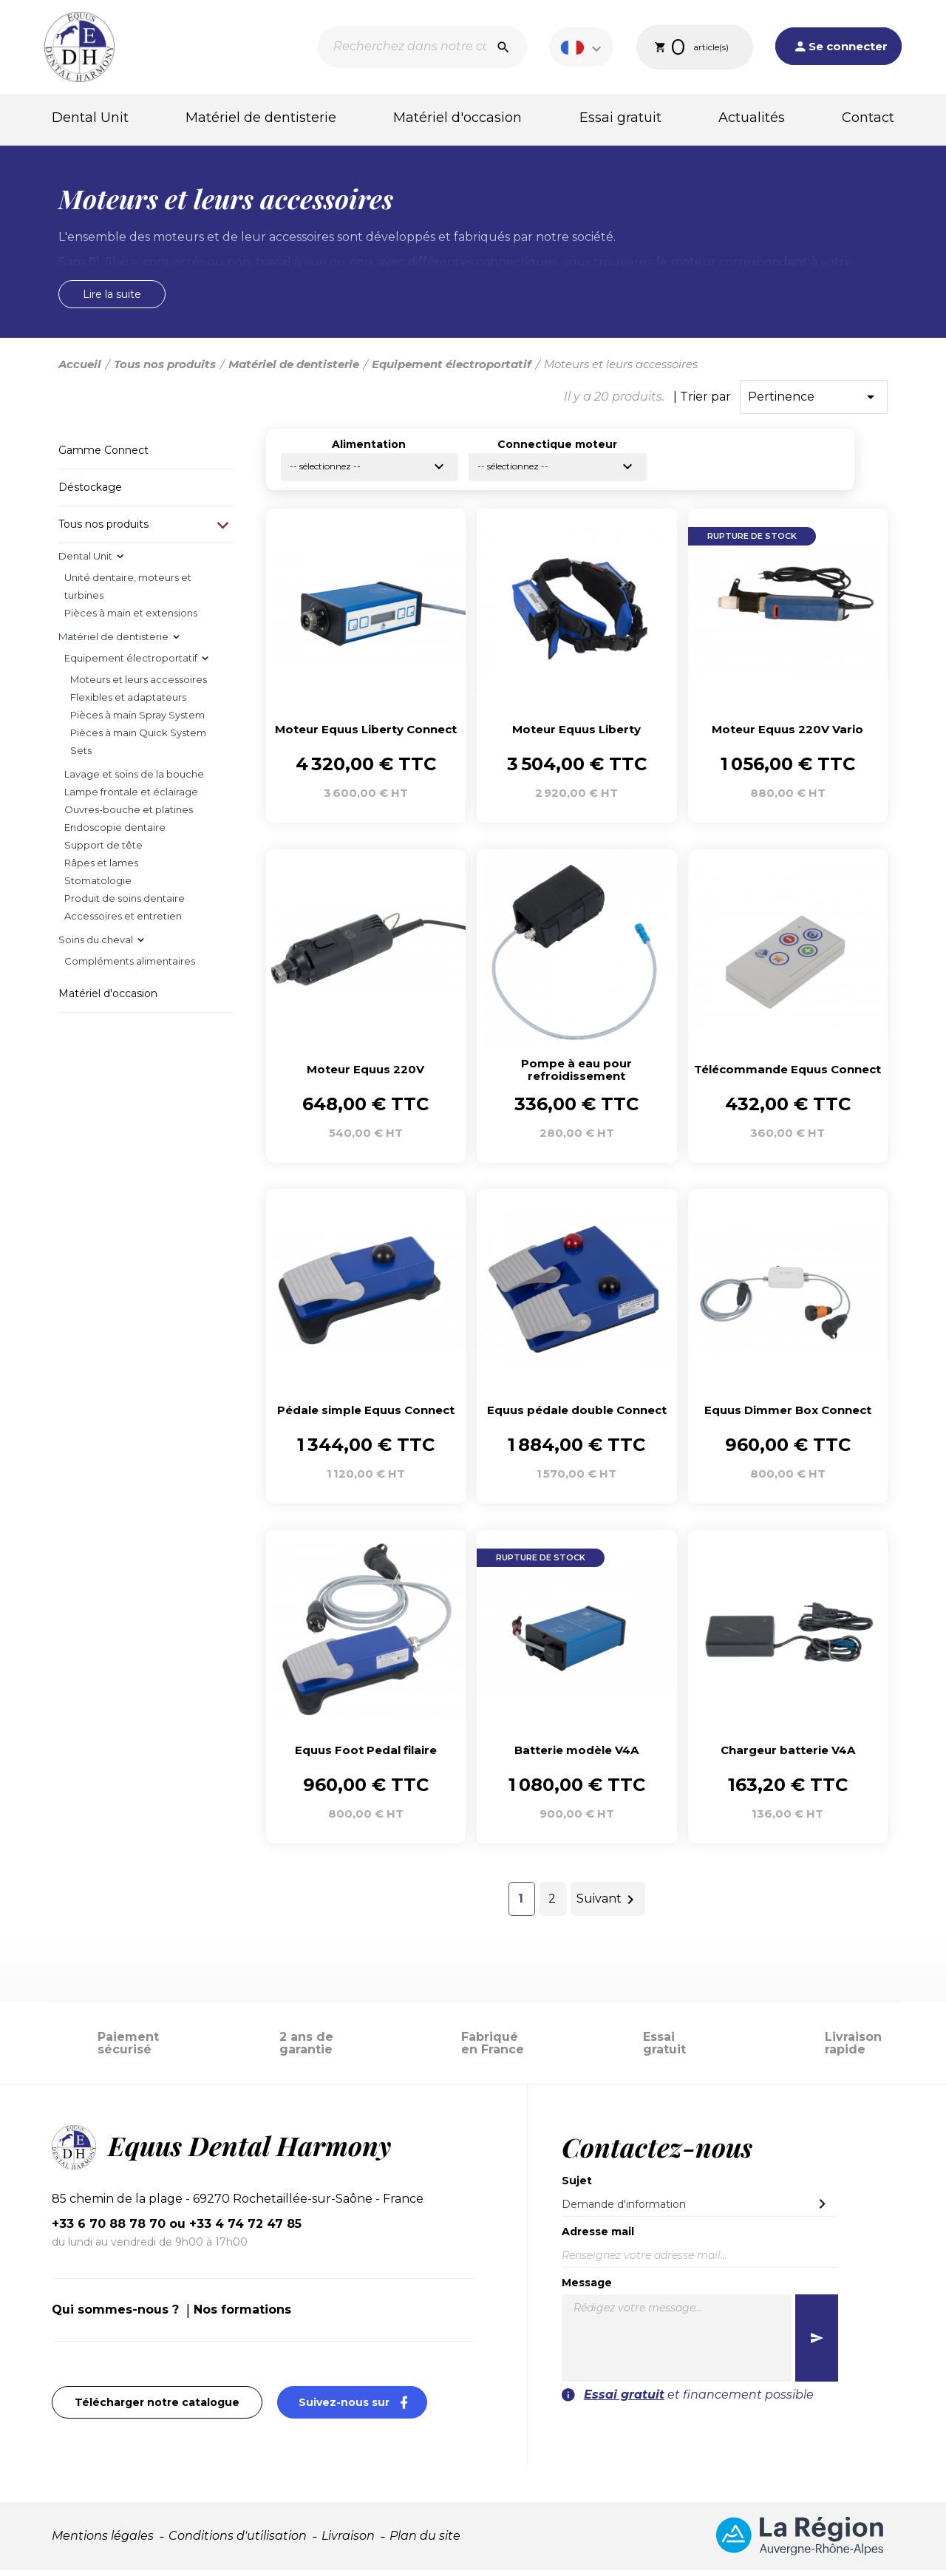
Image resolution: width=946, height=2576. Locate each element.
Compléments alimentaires (129, 967)
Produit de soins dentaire (124, 904)
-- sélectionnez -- (369, 472)
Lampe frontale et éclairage (131, 797)
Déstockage (90, 493)
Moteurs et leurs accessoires (138, 685)
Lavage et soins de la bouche (134, 780)
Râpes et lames (101, 868)
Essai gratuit (620, 117)
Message (587, 2288)
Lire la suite (112, 300)
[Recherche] (422, 47)
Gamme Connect (103, 456)
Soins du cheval (95, 945)
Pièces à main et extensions (130, 619)
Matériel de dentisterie (261, 117)
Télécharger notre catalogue (157, 2408)
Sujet (577, 2186)
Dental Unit (90, 117)
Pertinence (813, 403)
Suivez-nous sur (363, 2408)
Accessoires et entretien (123, 922)
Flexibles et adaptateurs (128, 703)
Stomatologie (98, 886)
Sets (81, 756)
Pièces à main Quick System (138, 738)
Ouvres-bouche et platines (128, 815)
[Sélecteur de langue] (583, 46)
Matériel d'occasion (457, 117)
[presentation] (748, 2438)
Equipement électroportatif (130, 664)
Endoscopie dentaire (115, 833)
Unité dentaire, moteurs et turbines (127, 592)
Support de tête (103, 851)
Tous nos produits (103, 530)
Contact (868, 117)
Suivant (607, 1905)
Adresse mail (598, 2237)
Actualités (751, 117)
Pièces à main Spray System (137, 721)
